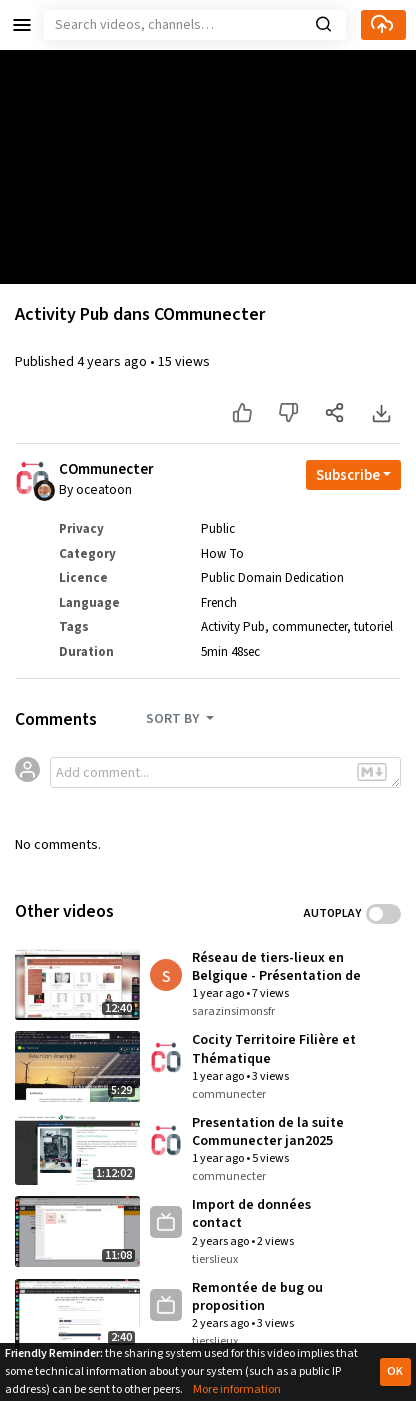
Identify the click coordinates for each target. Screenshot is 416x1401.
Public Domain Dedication (272, 578)
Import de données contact (251, 1214)
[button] (22, 25)
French (219, 603)
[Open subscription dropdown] (353, 475)
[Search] (195, 25)
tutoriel (373, 627)
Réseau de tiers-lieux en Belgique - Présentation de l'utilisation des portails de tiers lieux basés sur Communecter (276, 967)
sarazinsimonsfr (233, 1011)
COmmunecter (106, 470)
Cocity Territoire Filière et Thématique (274, 1049)
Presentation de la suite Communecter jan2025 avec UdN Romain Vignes (269, 1132)
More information (237, 1389)
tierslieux (215, 1259)
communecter (309, 627)
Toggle (383, 914)
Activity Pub (233, 627)
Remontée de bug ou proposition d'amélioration (257, 1297)
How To (222, 554)
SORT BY (174, 719)
